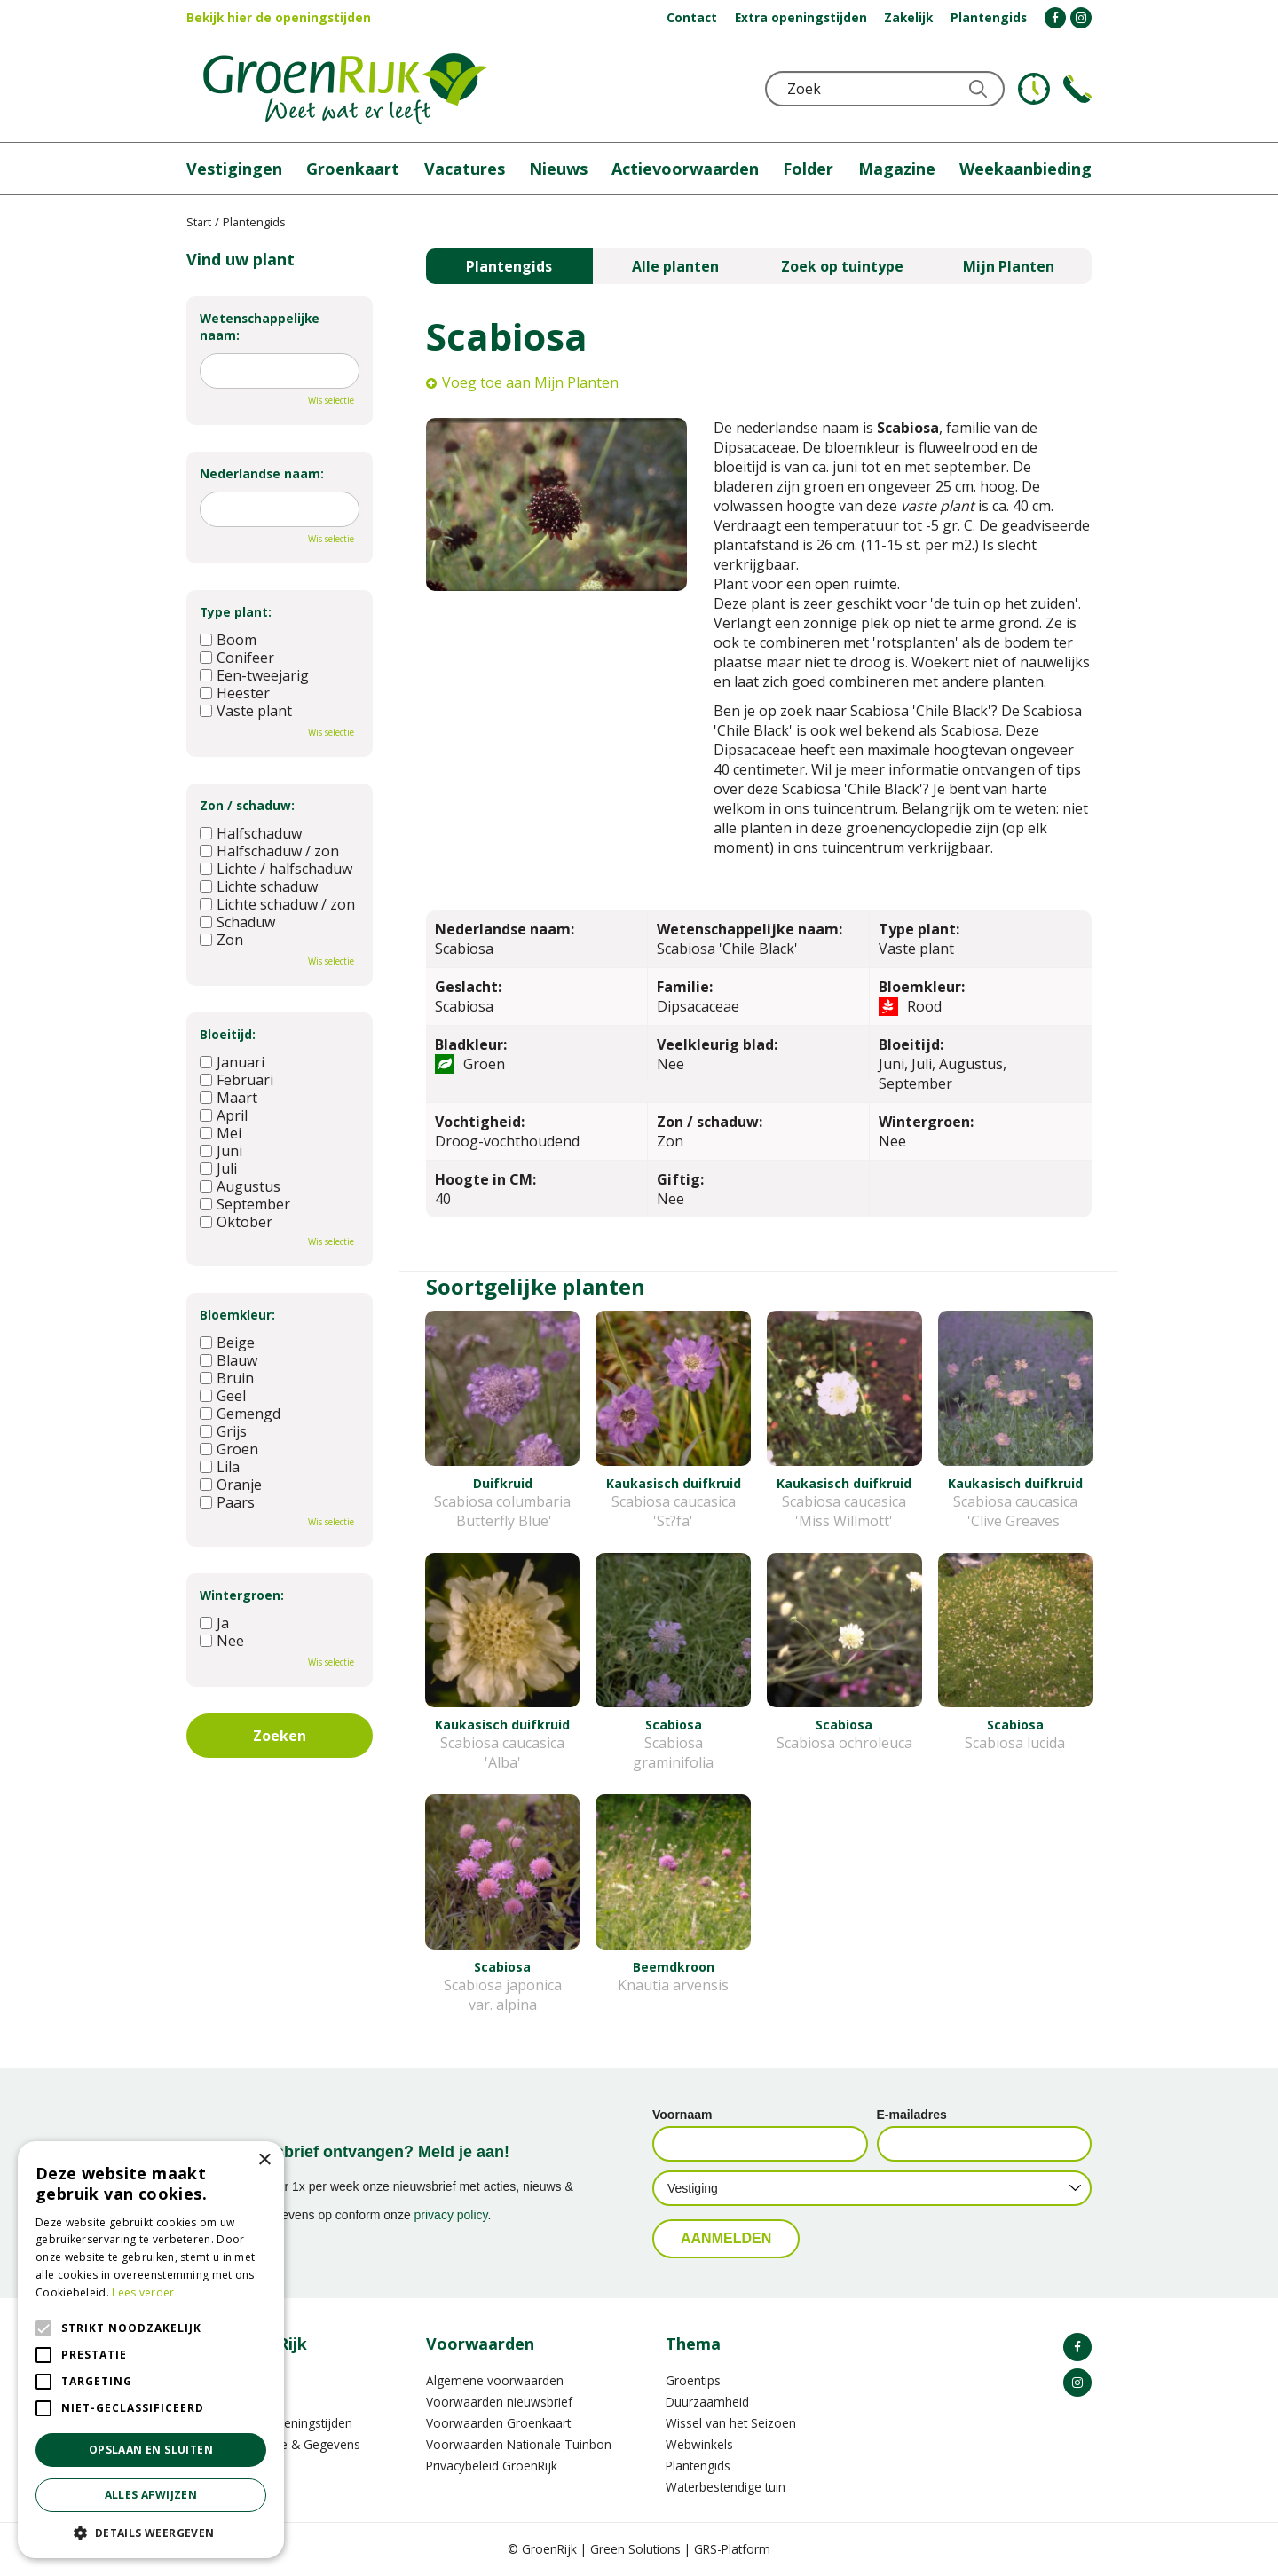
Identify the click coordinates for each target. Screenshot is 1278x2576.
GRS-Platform (732, 2549)
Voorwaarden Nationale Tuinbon (518, 2444)
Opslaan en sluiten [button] (151, 2449)
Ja (214, 1623)
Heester (235, 693)
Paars (227, 1502)
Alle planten (675, 266)
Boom (228, 640)
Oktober (236, 1222)
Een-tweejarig (254, 675)
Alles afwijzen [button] (151, 2494)
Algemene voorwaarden (495, 2380)
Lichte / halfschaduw (276, 869)
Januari (232, 1062)
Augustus (240, 1186)
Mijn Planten (1008, 266)
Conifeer (237, 657)
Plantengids (509, 266)
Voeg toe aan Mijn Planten (530, 382)
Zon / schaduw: (247, 805)
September (245, 1204)
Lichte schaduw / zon (277, 904)
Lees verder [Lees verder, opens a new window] (143, 2292)
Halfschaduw (251, 833)
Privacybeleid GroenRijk (491, 2465)
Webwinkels (699, 2444)
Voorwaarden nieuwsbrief (499, 2401)
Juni (221, 1151)
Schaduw (237, 922)
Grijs (223, 1431)
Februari (236, 1080)
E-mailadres (912, 2114)
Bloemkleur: (237, 1314)
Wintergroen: (242, 1595)
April (224, 1115)
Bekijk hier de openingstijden (278, 17)
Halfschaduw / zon (269, 851)
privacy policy (451, 2215)
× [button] (264, 2160)
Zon (221, 940)
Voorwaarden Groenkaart (498, 2423)
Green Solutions (635, 2549)
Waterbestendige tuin (725, 2486)
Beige (227, 1342)
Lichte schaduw (259, 886)
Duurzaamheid (707, 2401)
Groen (229, 1449)
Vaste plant (246, 711)
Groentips (693, 2380)
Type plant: (236, 611)
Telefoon (1077, 88)
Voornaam (682, 2114)
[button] (151, 2532)
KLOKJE (1034, 88)
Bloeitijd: (228, 1034)
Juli (218, 1168)
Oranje (231, 1484)
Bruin (227, 1378)
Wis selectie (331, 400)
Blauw (228, 1360)
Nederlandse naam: (262, 473)
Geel (223, 1396)
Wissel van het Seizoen (731, 2423)
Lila (220, 1467)
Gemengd (240, 1413)
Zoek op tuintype (842, 266)
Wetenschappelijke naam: (260, 326)
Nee (222, 1641)
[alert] (151, 2349)
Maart (228, 1097)
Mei (220, 1133)
